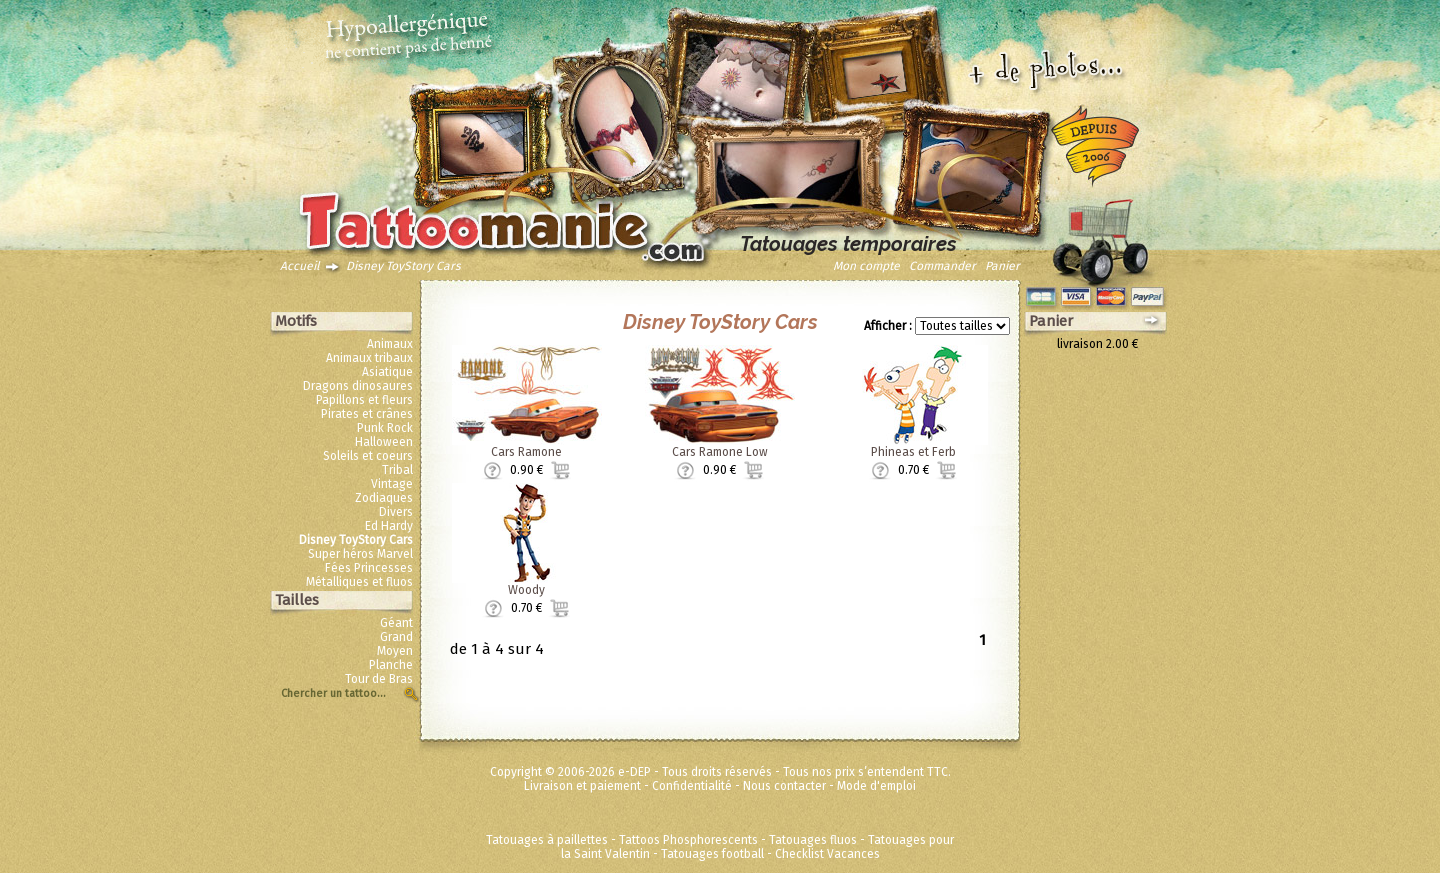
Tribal (397, 470)
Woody (526, 590)
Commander (942, 266)
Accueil (300, 266)
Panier (1002, 266)
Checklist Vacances (827, 854)
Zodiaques (384, 498)
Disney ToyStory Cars (403, 266)
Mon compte (866, 266)
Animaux (390, 344)
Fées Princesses (369, 568)
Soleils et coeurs (368, 456)
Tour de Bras (379, 679)
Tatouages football (712, 854)
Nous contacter (784, 786)
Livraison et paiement (582, 786)
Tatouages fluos (813, 840)
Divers (396, 512)
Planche (391, 665)
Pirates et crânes (367, 414)
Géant (396, 623)
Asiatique (387, 372)
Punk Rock (385, 428)
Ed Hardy (389, 526)
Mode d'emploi (876, 786)
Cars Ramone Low (720, 452)
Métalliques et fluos (359, 582)
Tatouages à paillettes (547, 840)
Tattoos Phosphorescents (688, 840)
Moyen (395, 651)
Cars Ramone (526, 452)
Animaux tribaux (369, 358)
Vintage (392, 484)
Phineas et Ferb (913, 452)
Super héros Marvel (360, 554)
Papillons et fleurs (364, 400)
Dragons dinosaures (358, 386)
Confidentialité (692, 786)
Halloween (384, 442)
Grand (396, 637)
